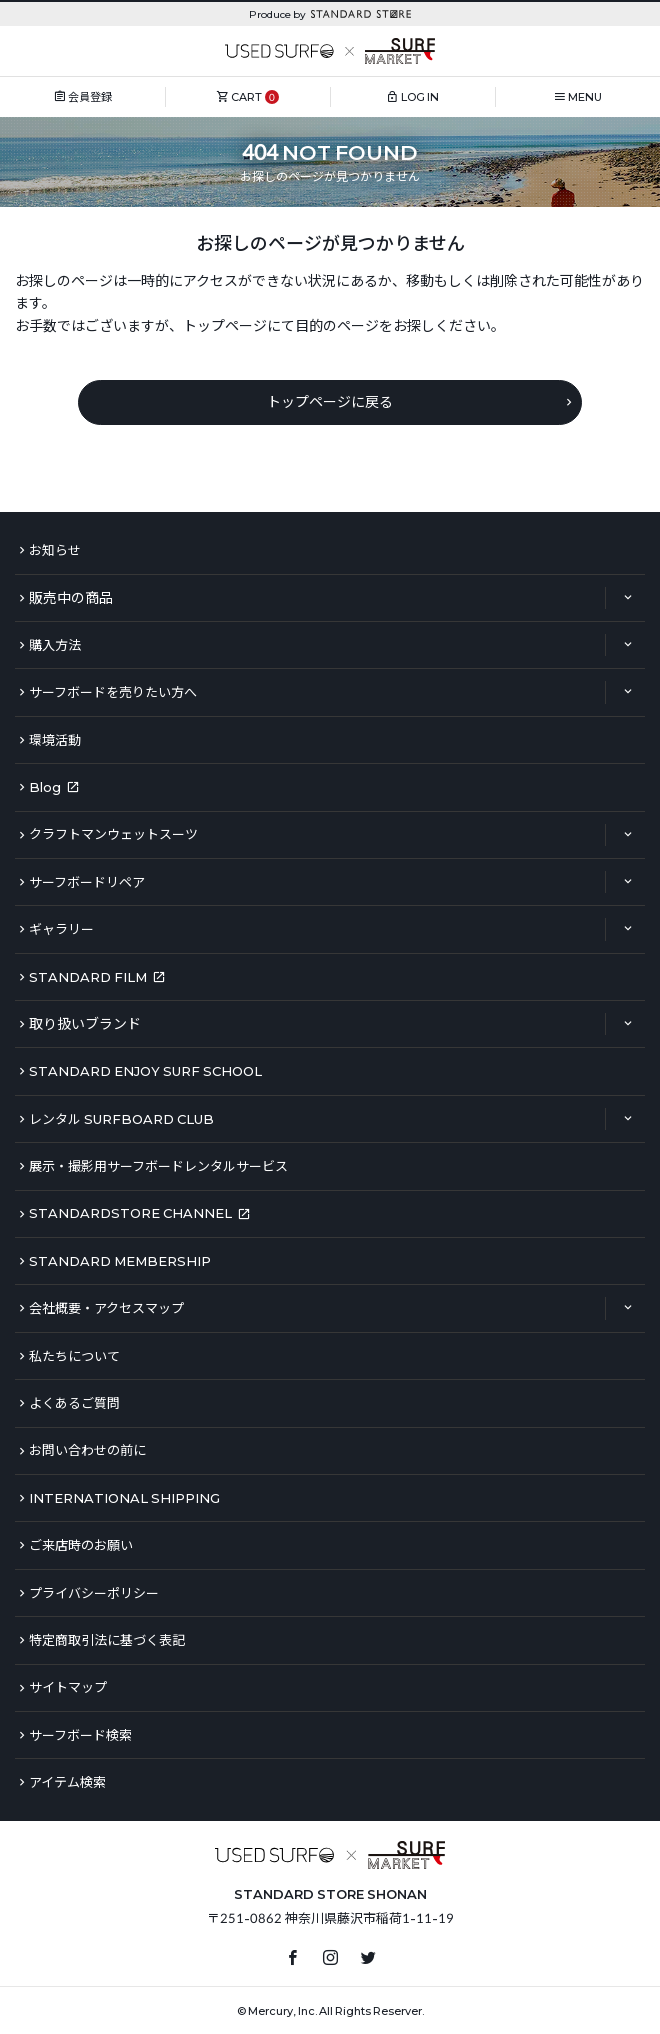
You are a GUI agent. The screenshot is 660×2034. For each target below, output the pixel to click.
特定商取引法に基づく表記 (107, 1640)
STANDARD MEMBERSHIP (120, 1261)
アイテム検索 (67, 1782)
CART (246, 96)
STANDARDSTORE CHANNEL (130, 1213)
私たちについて (74, 1356)
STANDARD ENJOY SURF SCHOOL (145, 1071)
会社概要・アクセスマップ (106, 1308)
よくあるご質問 (74, 1403)
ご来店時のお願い (81, 1545)
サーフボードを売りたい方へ (113, 692)
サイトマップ (68, 1687)
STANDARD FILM (88, 977)
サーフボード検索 (80, 1735)
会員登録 (90, 96)
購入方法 (55, 645)
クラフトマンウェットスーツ (113, 834)
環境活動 (55, 740)
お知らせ (55, 550)
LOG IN (420, 96)
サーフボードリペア (87, 882)
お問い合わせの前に (87, 1450)
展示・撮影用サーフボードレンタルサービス (158, 1166)
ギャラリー (61, 929)
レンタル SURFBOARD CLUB (121, 1119)
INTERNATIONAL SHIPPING (124, 1498)
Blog (45, 787)
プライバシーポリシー (94, 1593)
